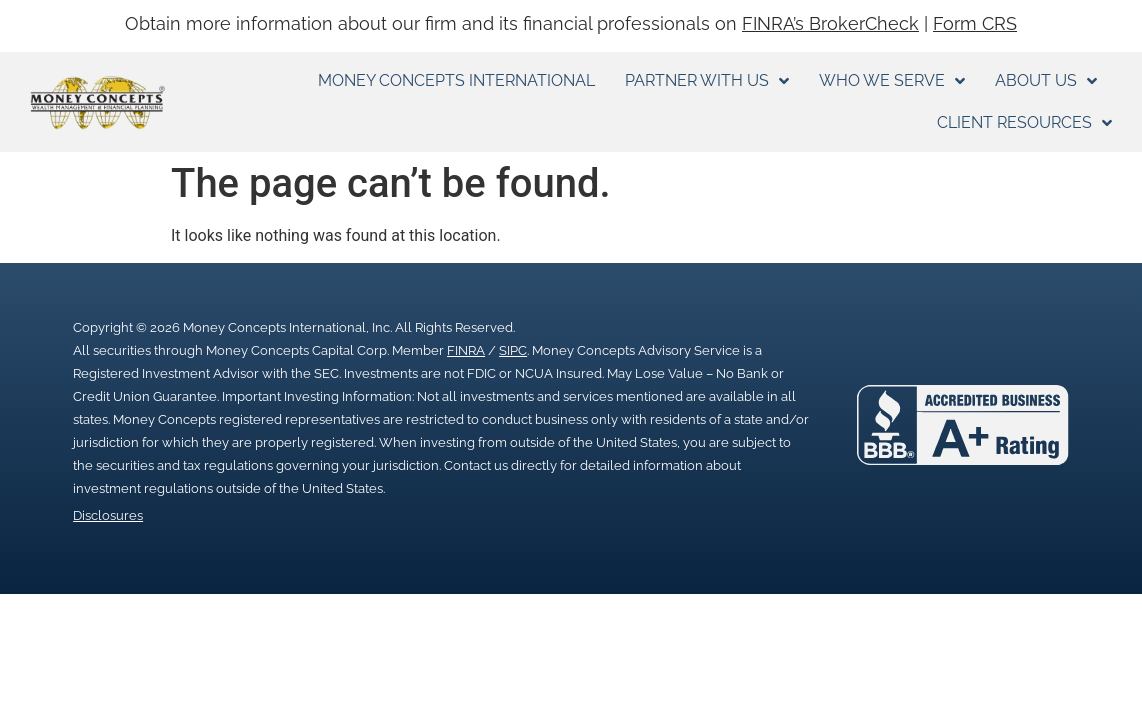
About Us (1046, 81)
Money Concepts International (456, 80)
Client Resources (1024, 123)
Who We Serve (892, 81)
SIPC (513, 350)
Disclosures (108, 515)
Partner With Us (707, 81)
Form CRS (975, 23)
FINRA (466, 350)
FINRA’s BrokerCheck (830, 23)
